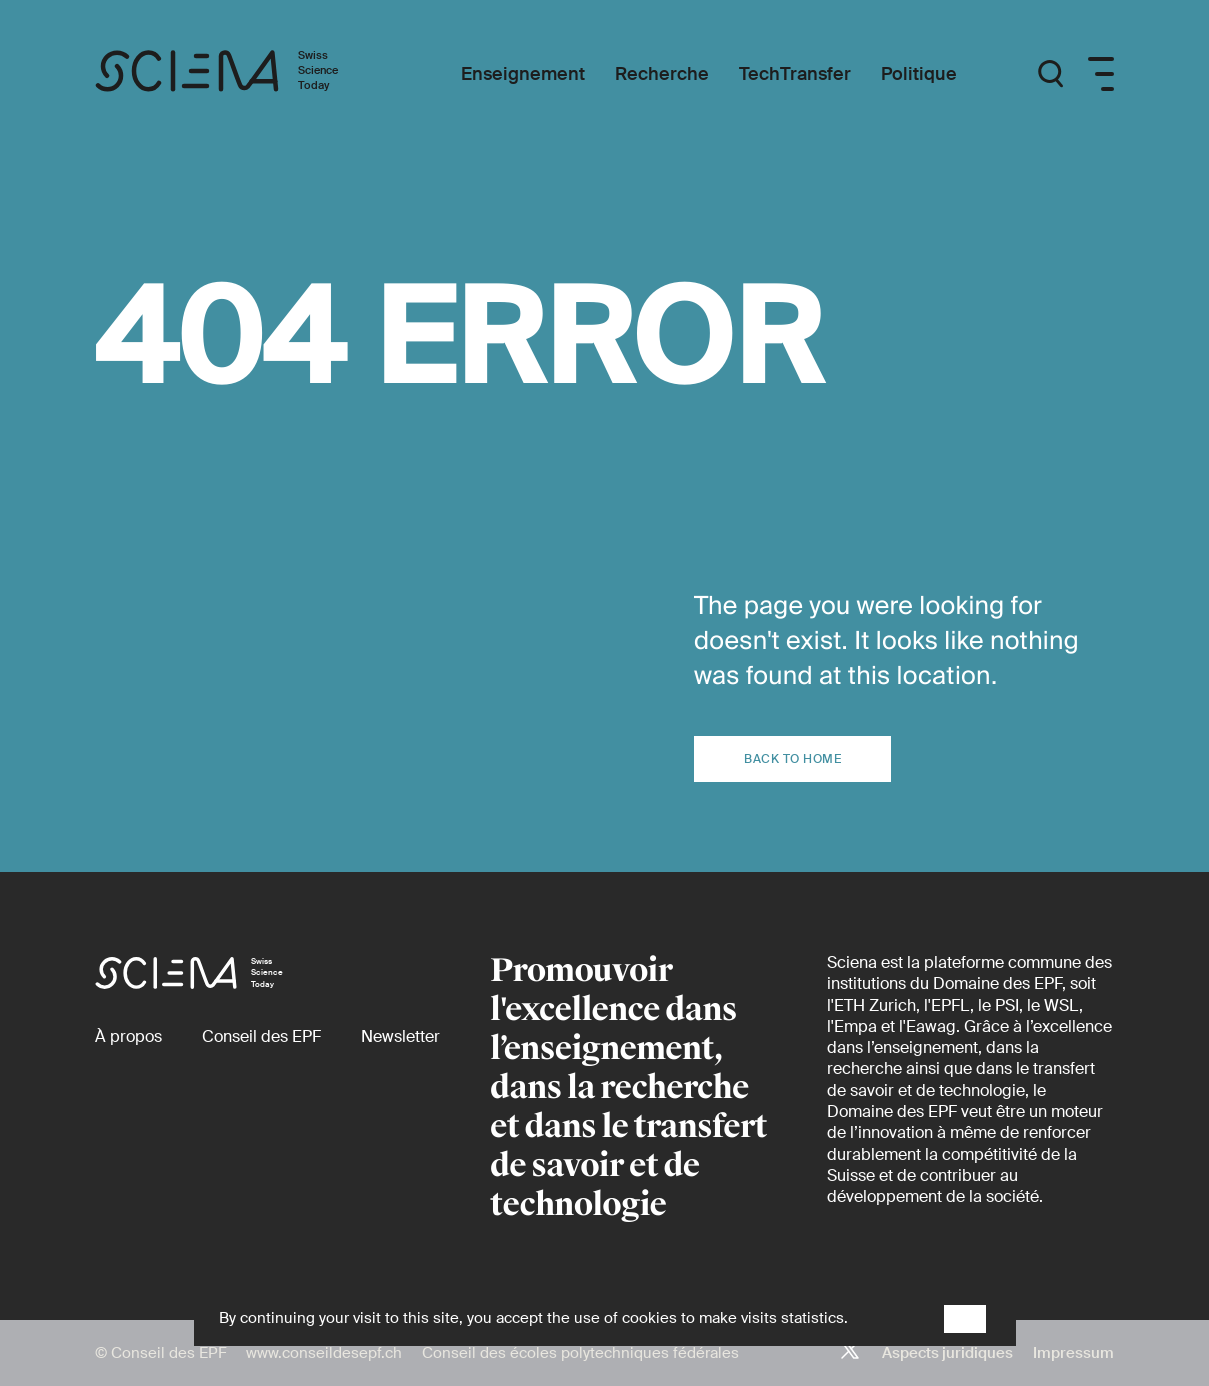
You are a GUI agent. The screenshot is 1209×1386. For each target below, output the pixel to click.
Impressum (1073, 1353)
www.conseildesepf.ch (324, 1353)
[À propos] (128, 1036)
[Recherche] (662, 74)
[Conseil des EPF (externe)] (261, 1036)
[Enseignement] (523, 74)
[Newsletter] (400, 1036)
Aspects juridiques (947, 1353)
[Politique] (919, 74)
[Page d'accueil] (237, 74)
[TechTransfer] (795, 74)
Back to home (792, 759)
